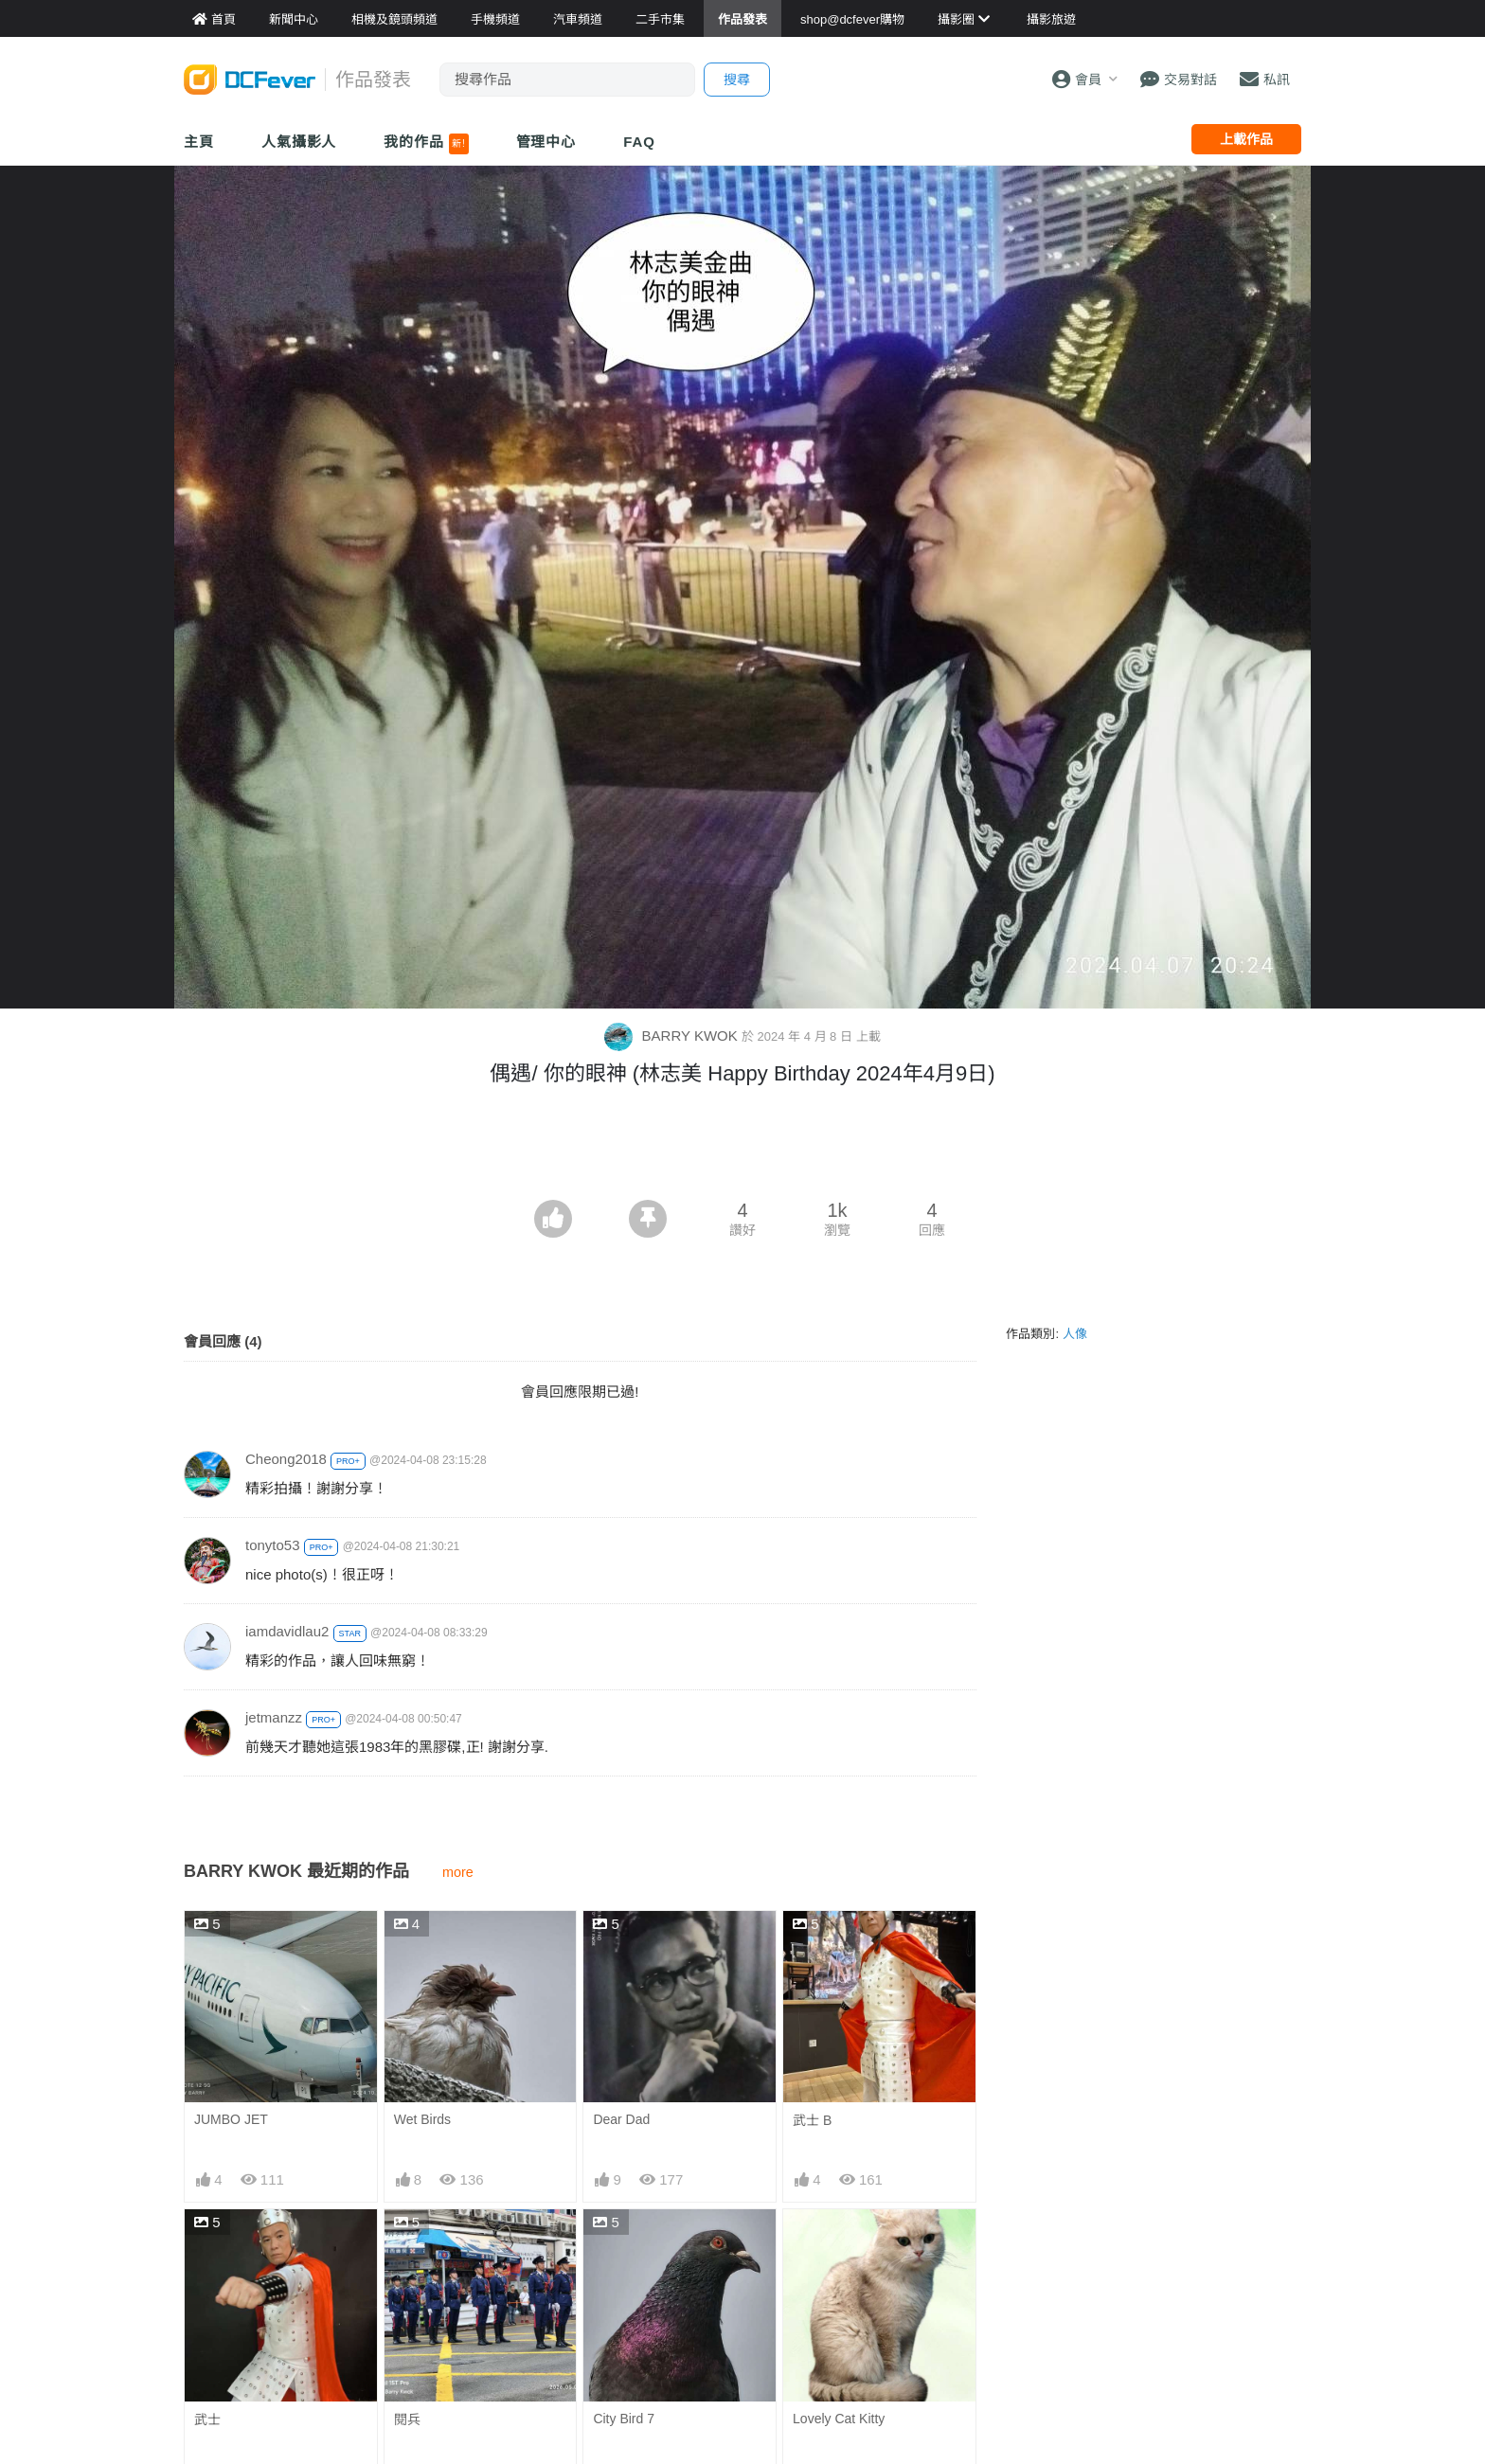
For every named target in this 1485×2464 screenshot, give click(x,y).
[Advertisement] (742, 1147)
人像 (1075, 1334)
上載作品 (1246, 139)
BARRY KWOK (672, 1035)
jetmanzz (273, 1717)
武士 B (812, 2120)
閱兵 (407, 2419)
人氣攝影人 (299, 142)
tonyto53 (272, 1545)
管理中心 (546, 142)
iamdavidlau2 (287, 1631)
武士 (207, 2419)
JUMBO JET (231, 2119)
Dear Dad (621, 2119)
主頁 (199, 142)
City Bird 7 (623, 2418)
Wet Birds (422, 2119)
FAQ (639, 142)
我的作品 (426, 144)
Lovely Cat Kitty (839, 2418)
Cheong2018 (286, 1459)
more (458, 1872)
